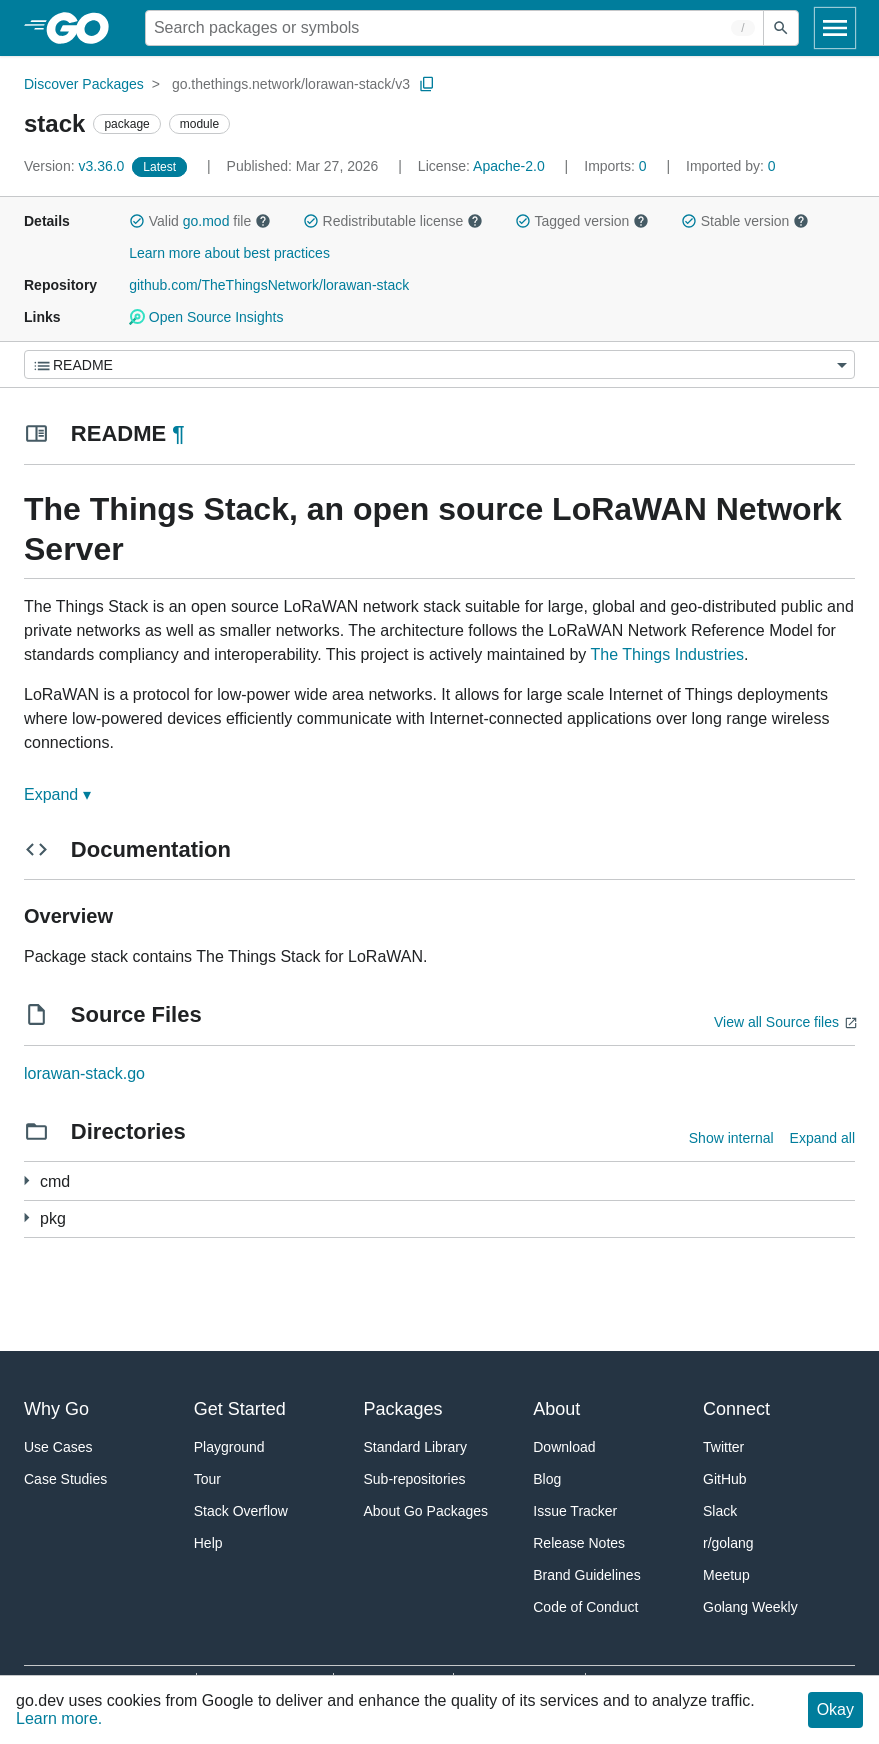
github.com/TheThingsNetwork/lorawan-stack (269, 285)
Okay (835, 1709)
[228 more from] (26, 1217)
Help (208, 1543)
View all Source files (776, 1022)
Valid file (200, 221)
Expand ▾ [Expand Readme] (57, 794)
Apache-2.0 (509, 166)
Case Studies (65, 1479)
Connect (736, 1409)
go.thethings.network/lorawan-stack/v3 (291, 84)
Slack (720, 1511)
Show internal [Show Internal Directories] (731, 1138)
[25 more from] (26, 1180)
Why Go (56, 1409)
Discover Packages (84, 84)
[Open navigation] (835, 28)
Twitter (723, 1447)
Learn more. (59, 1718)
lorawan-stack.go (84, 1073)
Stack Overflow (241, 1511)
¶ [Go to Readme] (178, 433)
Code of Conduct (585, 1607)
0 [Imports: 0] (617, 166)
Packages (403, 1409)
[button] (137, 221)
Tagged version (582, 221)
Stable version (745, 221)
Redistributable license (393, 221)
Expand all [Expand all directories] (822, 1138)
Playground (229, 1447)
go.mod (206, 221)
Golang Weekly (750, 1607)
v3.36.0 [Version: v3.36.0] (76, 166)
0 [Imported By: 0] (731, 166)
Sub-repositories (415, 1479)
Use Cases (58, 1447)
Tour (207, 1479)
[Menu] (439, 364)
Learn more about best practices (229, 253)
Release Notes (579, 1543)
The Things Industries (668, 654)
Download (564, 1447)
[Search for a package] (454, 28)
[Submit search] (781, 28)
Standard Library (416, 1447)
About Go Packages (426, 1511)
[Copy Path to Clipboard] (427, 84)
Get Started (240, 1409)
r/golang (728, 1543)
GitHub (725, 1479)
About (556, 1409)
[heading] (84, 28)
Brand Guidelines (586, 1575)
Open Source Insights (206, 317)
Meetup (726, 1575)
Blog (547, 1479)
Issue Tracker (575, 1511)
